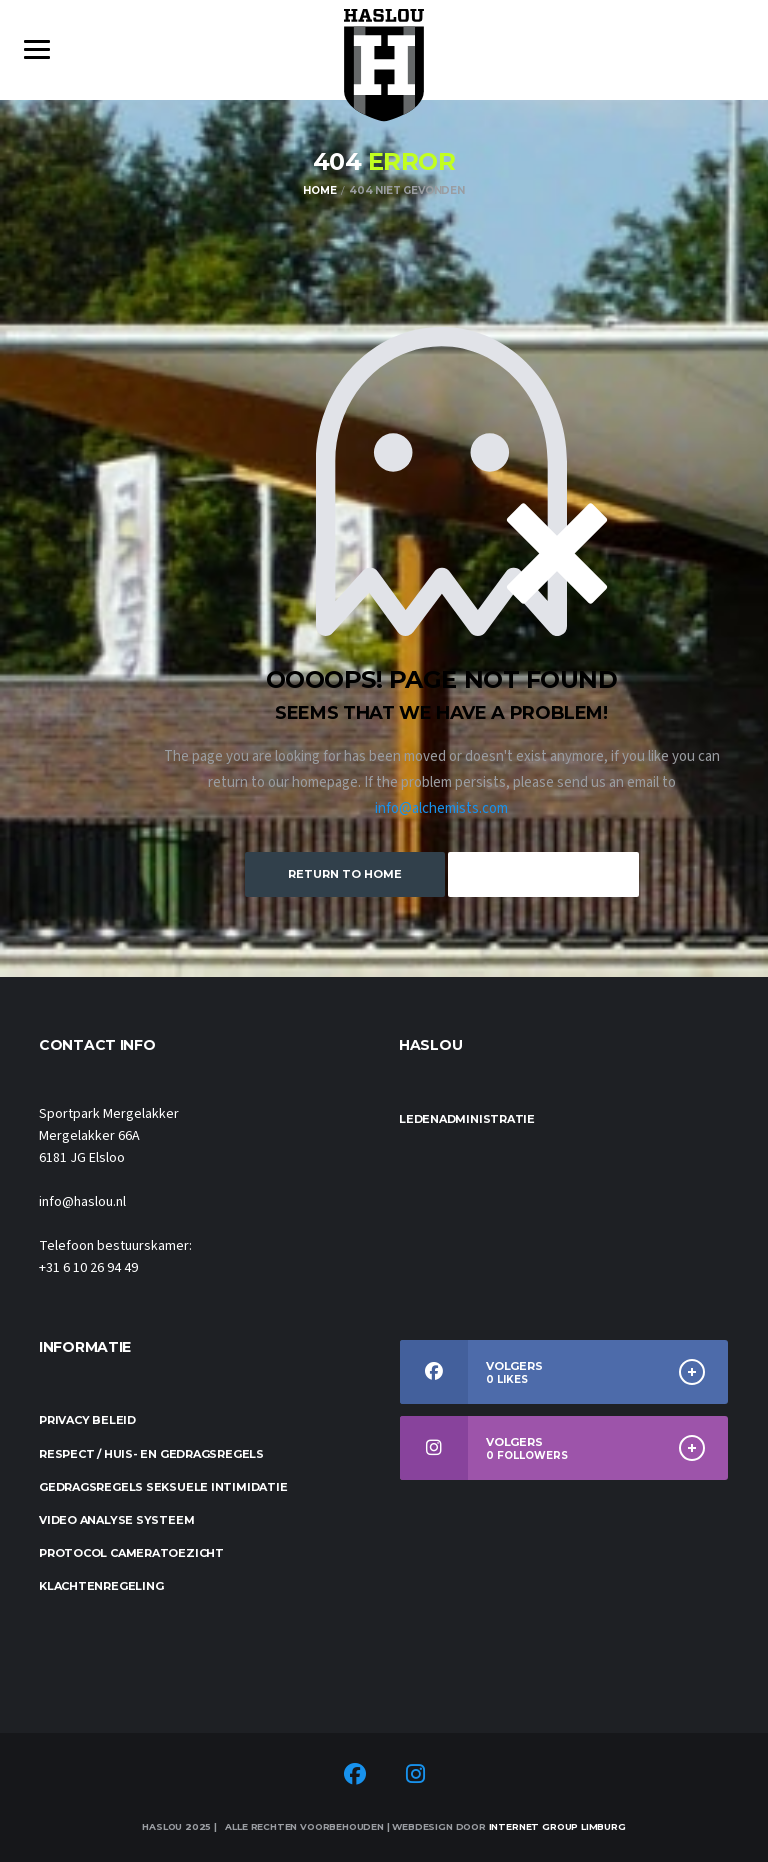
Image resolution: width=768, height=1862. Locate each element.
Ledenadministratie (467, 1119)
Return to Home (345, 874)
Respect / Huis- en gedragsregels (151, 1454)
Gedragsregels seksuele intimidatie (163, 1487)
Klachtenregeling (101, 1586)
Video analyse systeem (116, 1520)
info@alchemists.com (441, 808)
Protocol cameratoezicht (131, 1553)
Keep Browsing (543, 874)
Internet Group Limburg (557, 1826)
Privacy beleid (87, 1420)
